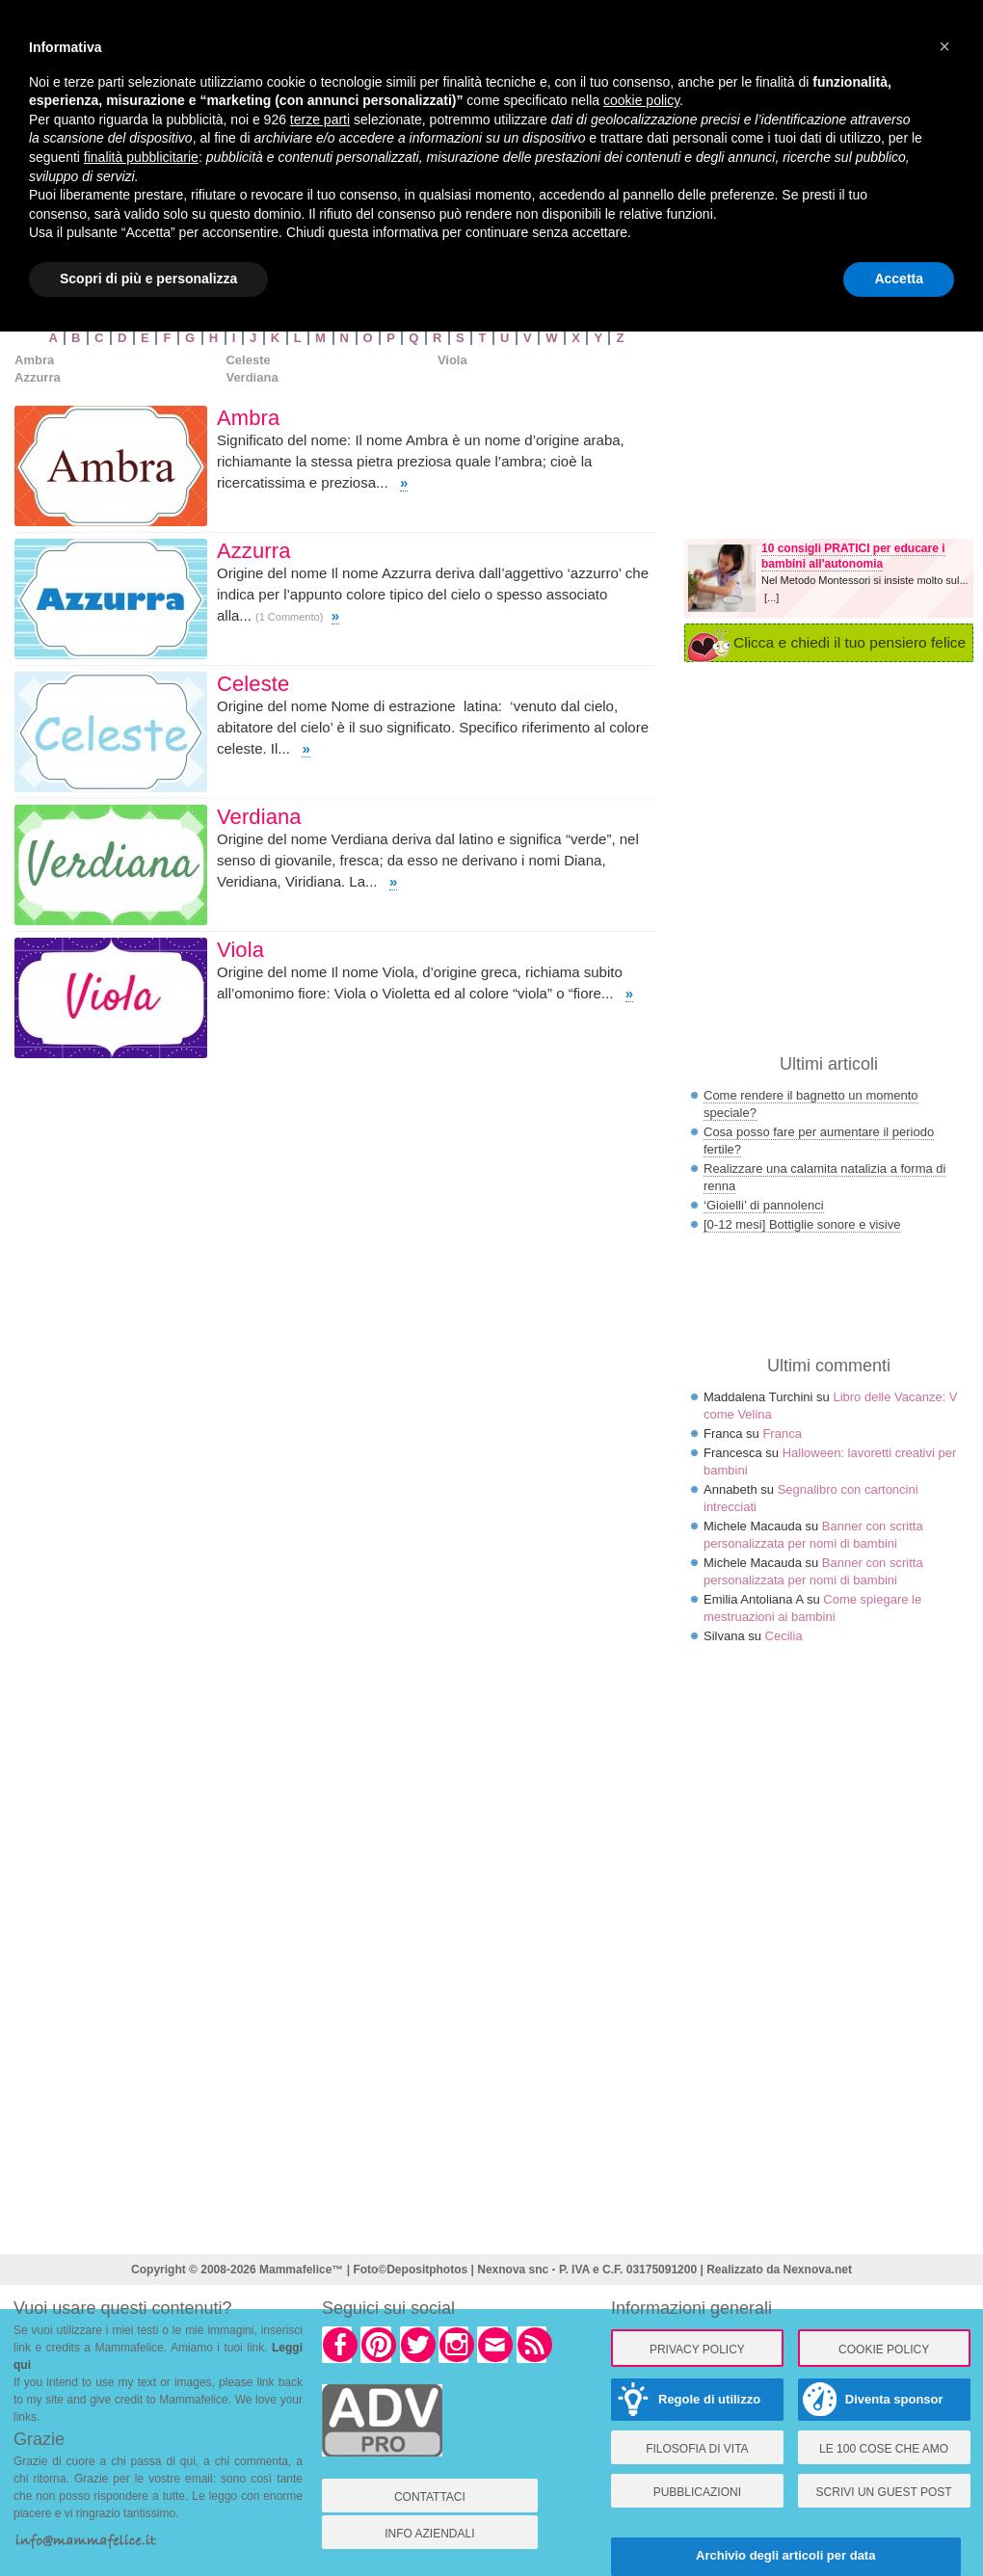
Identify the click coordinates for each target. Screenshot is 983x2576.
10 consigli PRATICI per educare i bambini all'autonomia (853, 556)
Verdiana (252, 377)
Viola (452, 360)
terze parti (320, 119)
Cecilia (784, 1636)
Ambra (34, 360)
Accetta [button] (898, 278)
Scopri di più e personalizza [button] (148, 278)
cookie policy (641, 100)
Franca (781, 1433)
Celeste (248, 360)
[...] (771, 597)
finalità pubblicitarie (141, 157)
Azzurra (37, 377)
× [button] (944, 46)
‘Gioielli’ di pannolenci (764, 1205)
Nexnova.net (818, 2269)
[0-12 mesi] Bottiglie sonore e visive (802, 1224)
